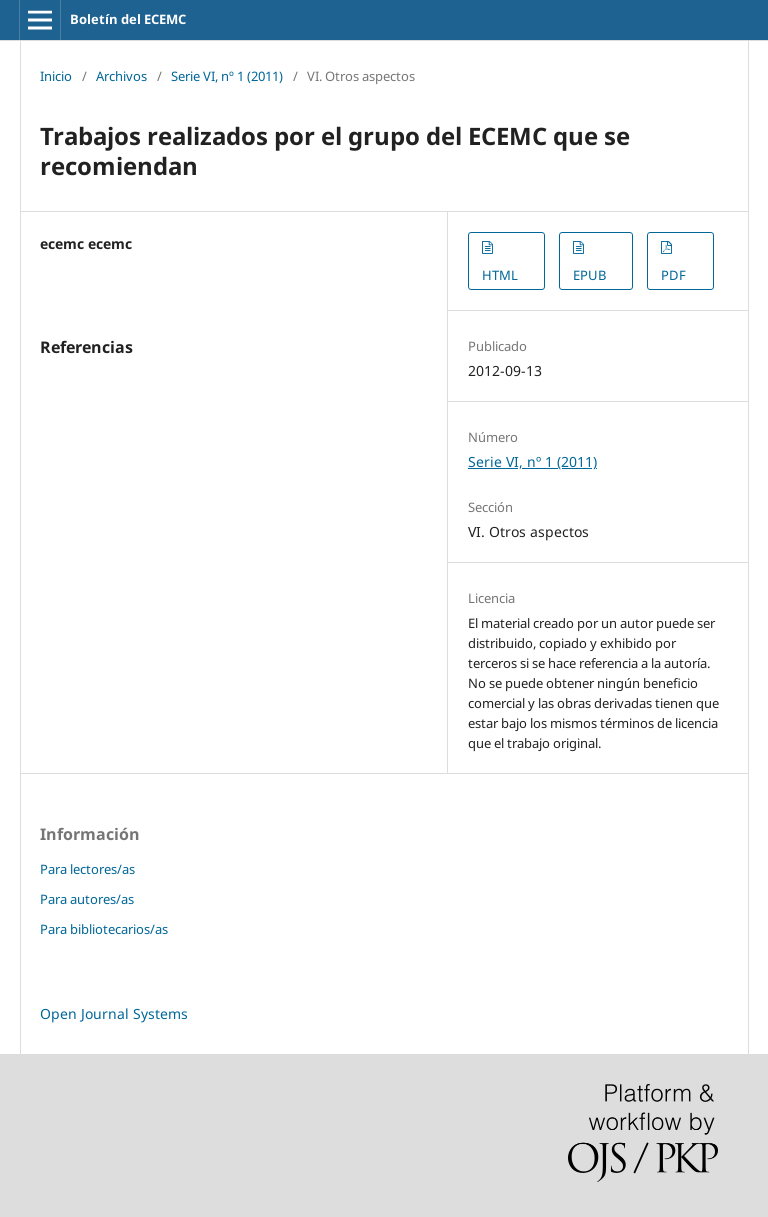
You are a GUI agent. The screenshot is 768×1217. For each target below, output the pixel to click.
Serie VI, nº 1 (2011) (227, 76)
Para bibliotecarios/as (104, 929)
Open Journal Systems (114, 1013)
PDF (673, 275)
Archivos (121, 76)
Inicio (56, 76)
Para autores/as (87, 899)
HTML (500, 275)
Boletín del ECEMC (128, 19)
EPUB (589, 275)
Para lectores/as (87, 869)
